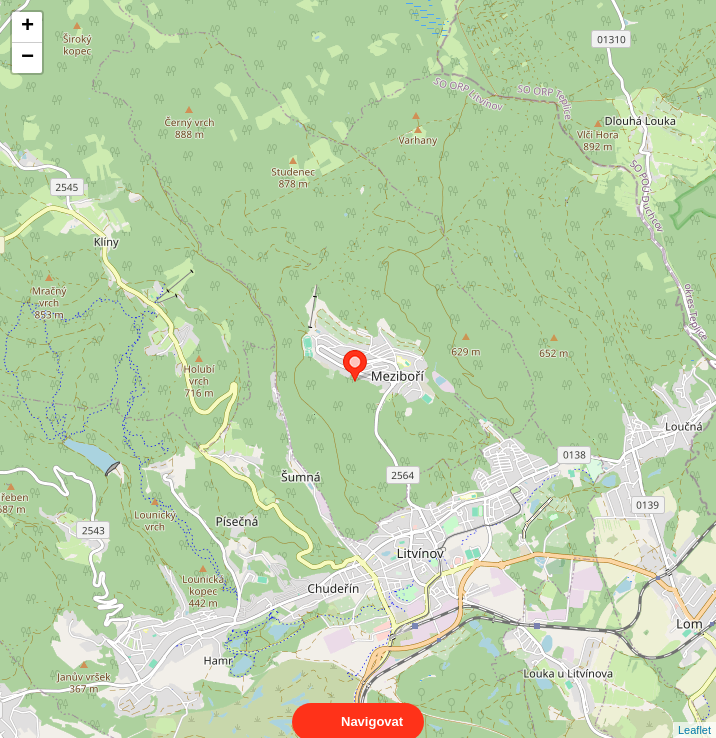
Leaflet (694, 712)
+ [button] (27, 27)
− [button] (27, 58)
